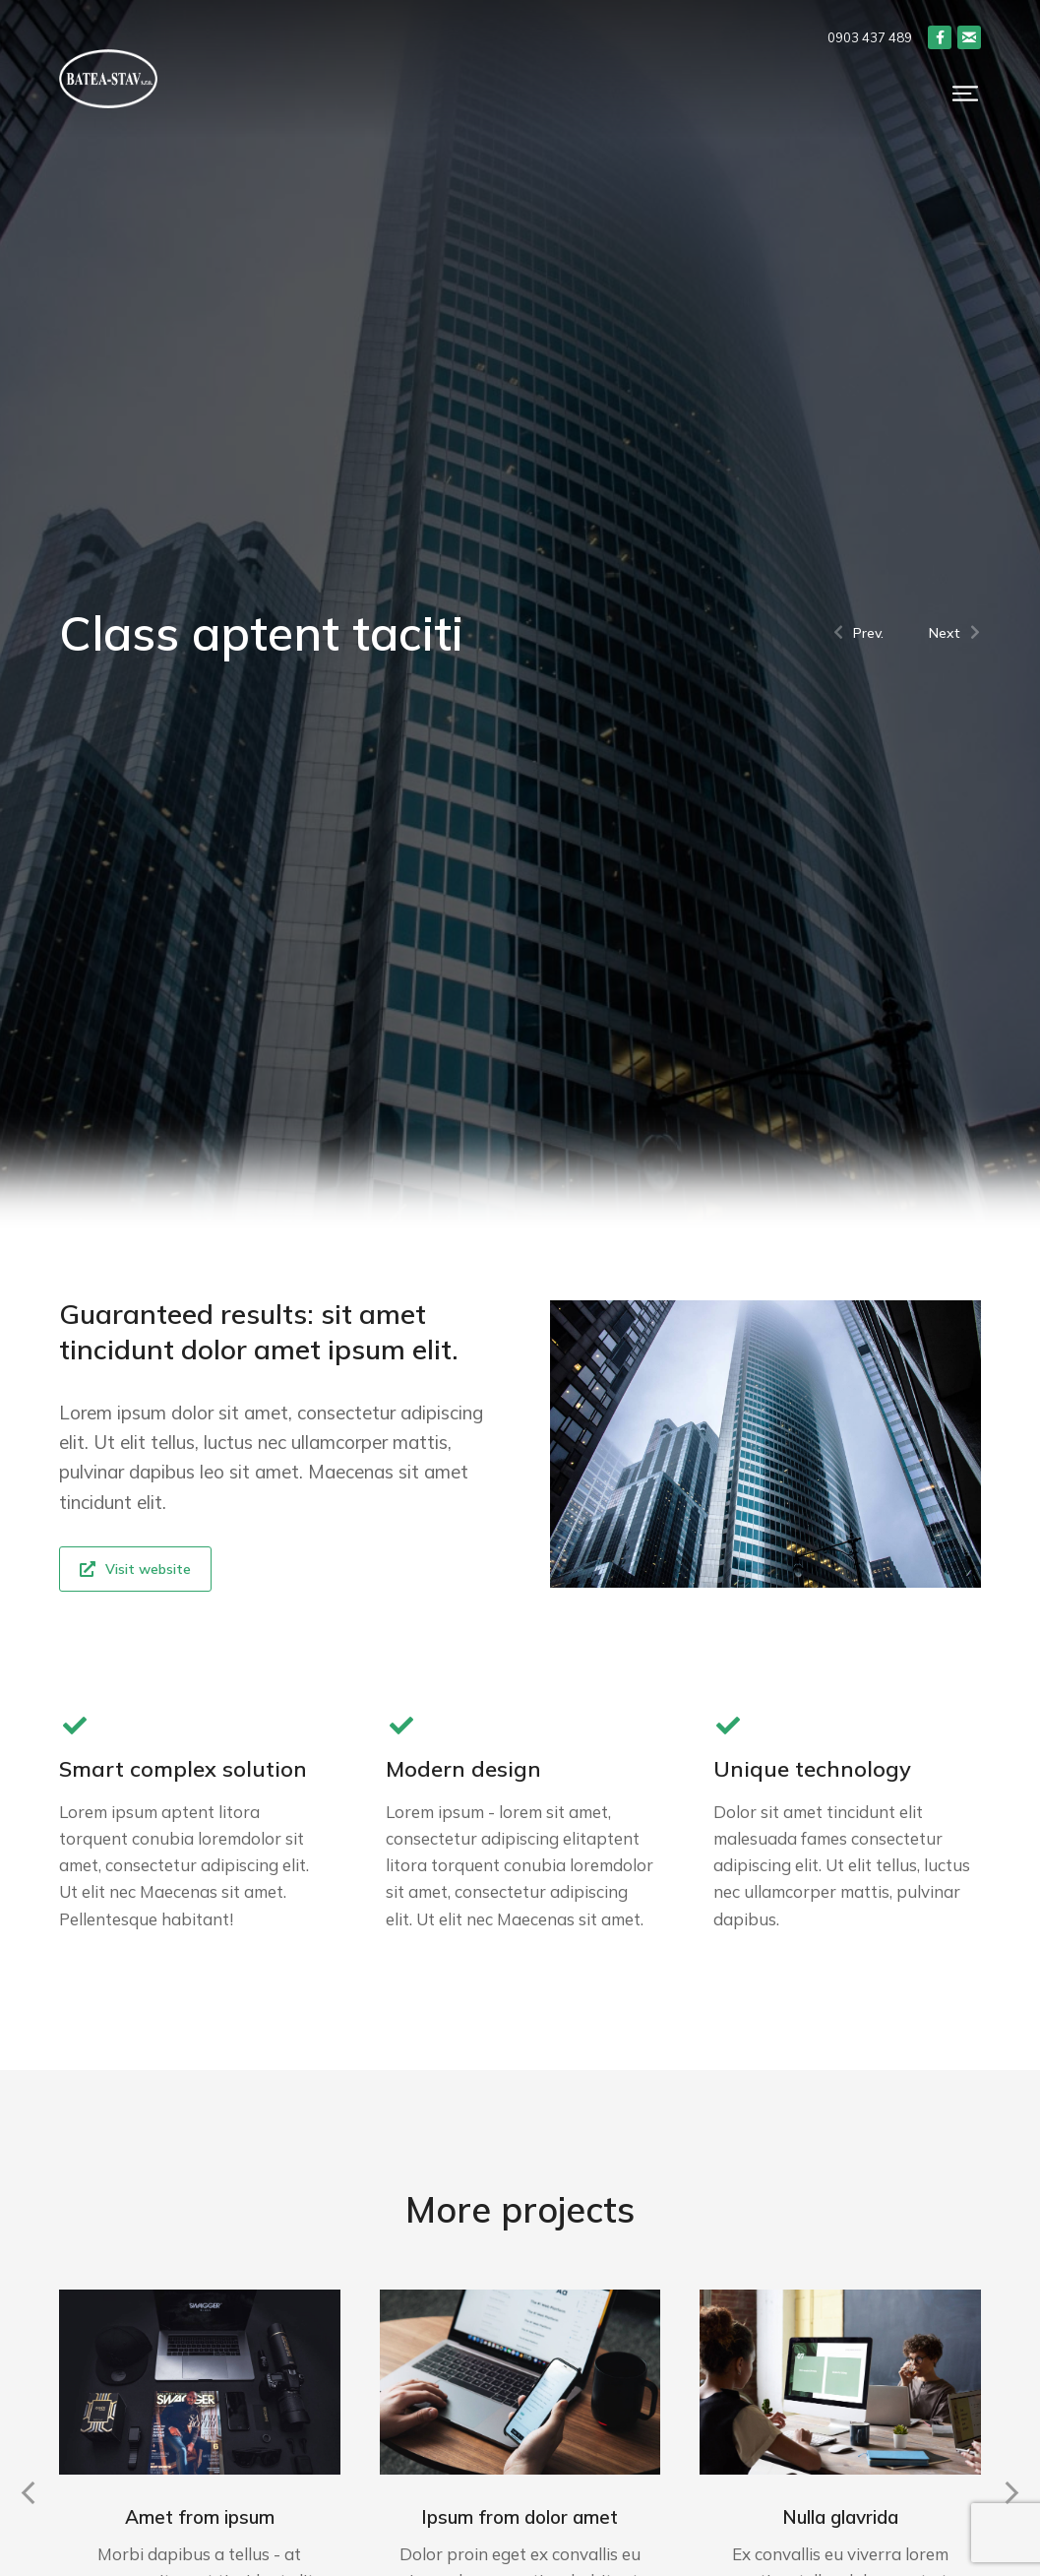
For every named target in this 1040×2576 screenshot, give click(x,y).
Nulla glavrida (840, 2517)
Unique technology (812, 1769)
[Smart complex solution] (74, 1725)
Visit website (135, 1569)
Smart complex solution (183, 1769)
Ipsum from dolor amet (519, 2517)
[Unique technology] (728, 1725)
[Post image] (199, 2382)
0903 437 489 (869, 37)
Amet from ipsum (200, 2517)
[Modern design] (401, 1725)
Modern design (463, 1769)
